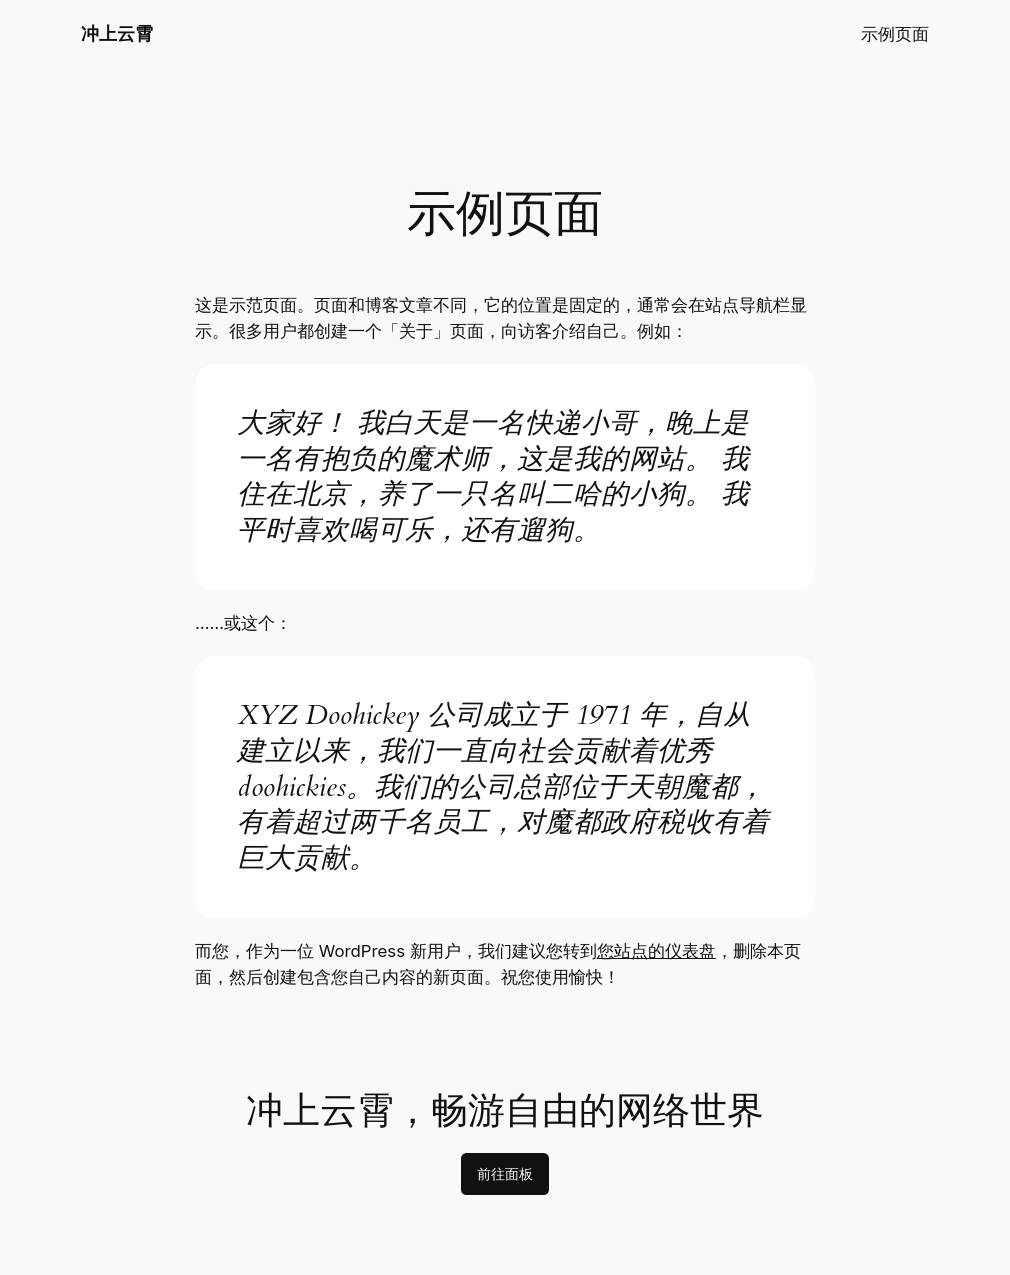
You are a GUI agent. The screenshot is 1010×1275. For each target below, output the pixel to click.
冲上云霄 (117, 33)
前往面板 (505, 1173)
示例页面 (895, 34)
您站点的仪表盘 (656, 951)
